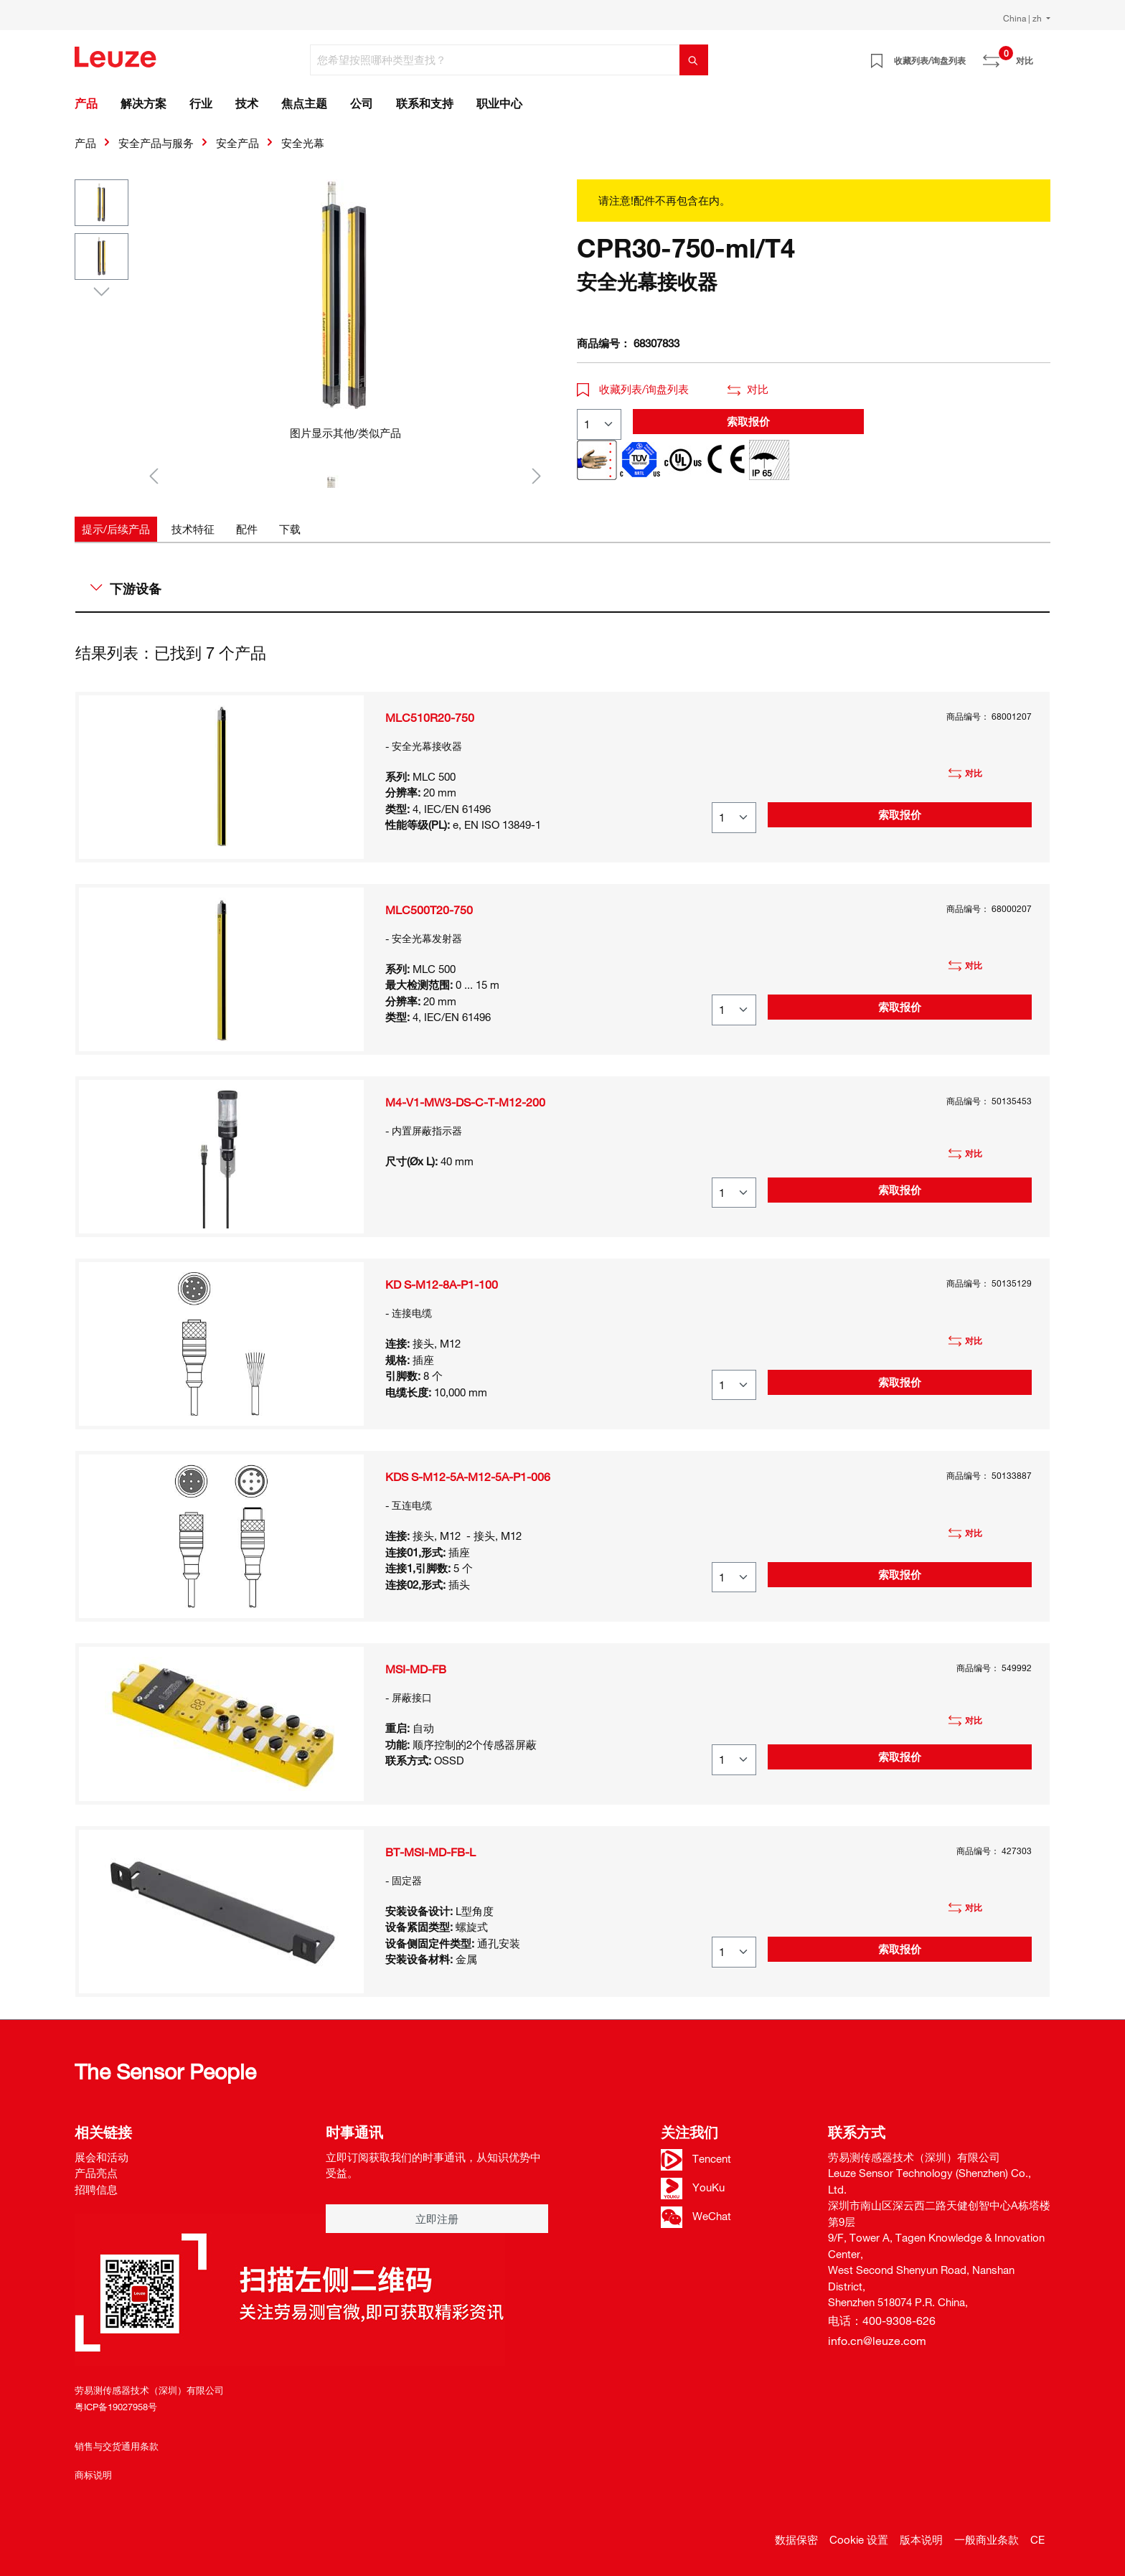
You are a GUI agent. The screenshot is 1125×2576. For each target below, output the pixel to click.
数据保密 (796, 2539)
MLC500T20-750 (429, 910)
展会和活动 (101, 2156)
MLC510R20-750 (429, 717)
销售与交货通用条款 (117, 2446)
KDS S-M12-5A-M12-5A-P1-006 (467, 1477)
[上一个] (153, 475)
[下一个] (536, 475)
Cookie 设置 (858, 2539)
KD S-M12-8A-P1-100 (441, 1284)
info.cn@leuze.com (877, 2340)
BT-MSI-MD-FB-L (430, 1852)
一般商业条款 (986, 2539)
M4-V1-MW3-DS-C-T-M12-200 (465, 1102)
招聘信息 (96, 2189)
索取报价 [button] (748, 421)
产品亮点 (96, 2172)
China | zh (1023, 18)
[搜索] (693, 59)
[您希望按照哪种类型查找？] (495, 59)
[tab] (116, 529)
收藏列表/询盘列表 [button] (633, 388)
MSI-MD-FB (415, 1669)
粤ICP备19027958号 (116, 2406)
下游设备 (125, 588)
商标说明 (93, 2475)
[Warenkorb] (1041, 55)
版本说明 (921, 2539)
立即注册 (436, 2218)
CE (1037, 2539)
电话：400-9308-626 (882, 2320)
